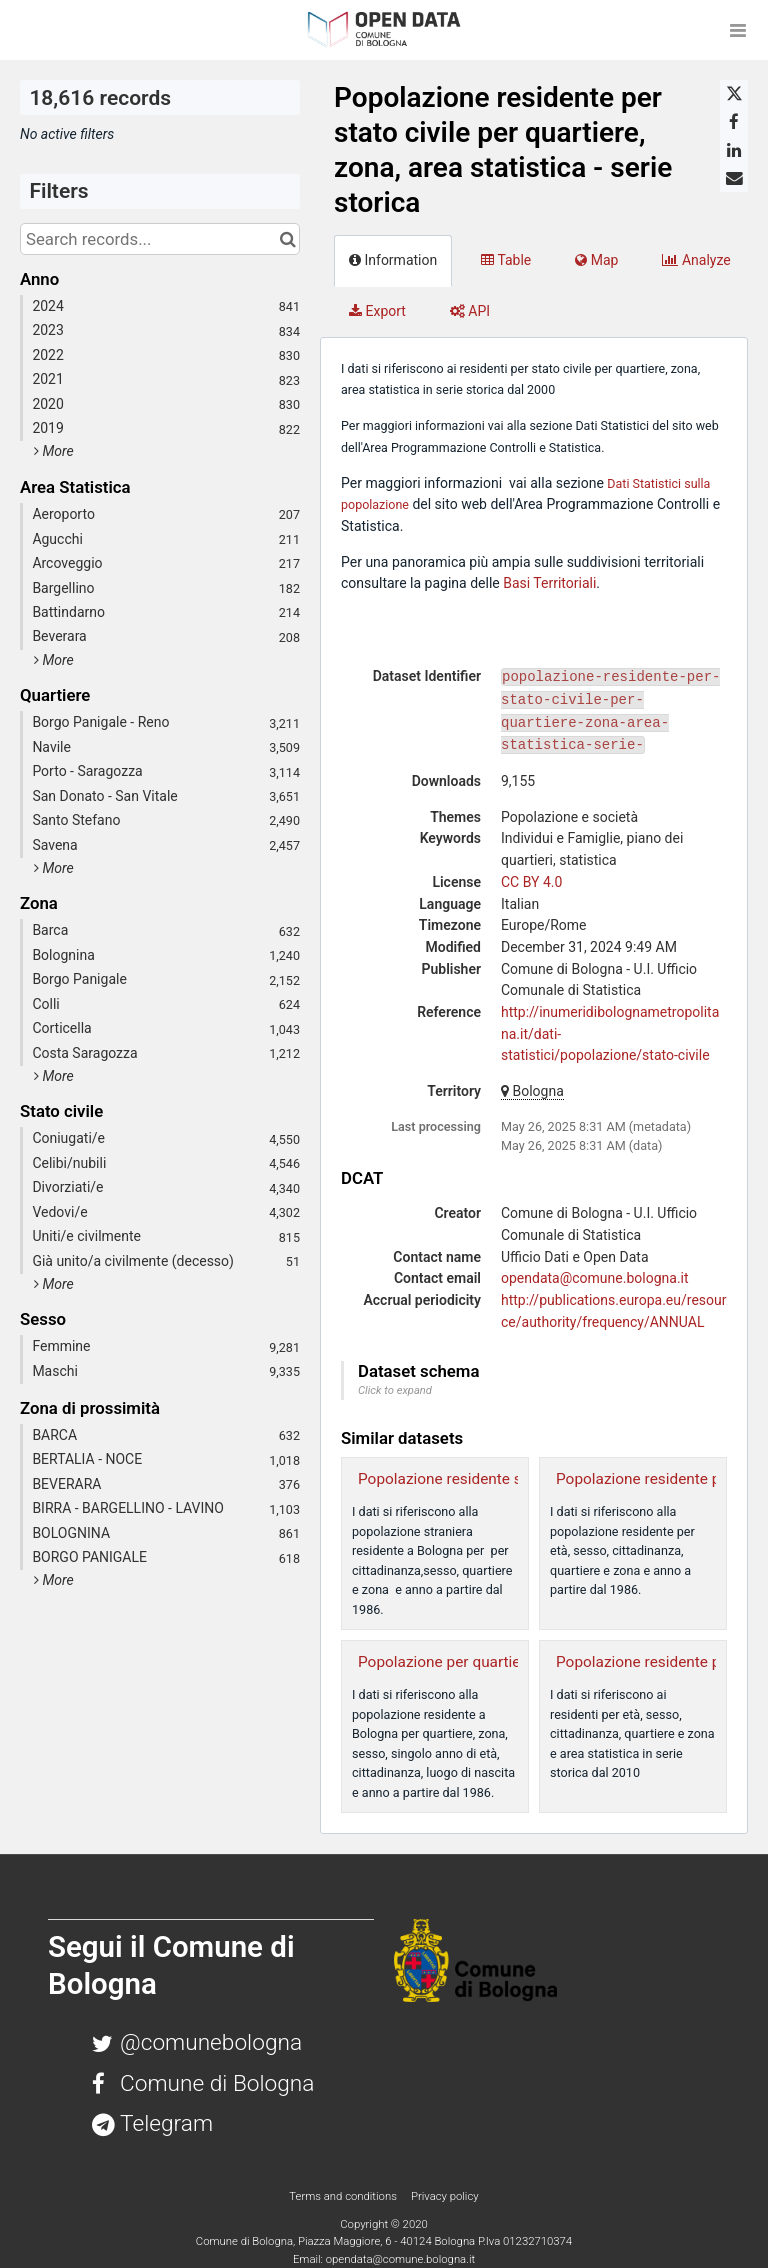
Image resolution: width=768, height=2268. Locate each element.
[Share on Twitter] (734, 94)
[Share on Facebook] (734, 122)
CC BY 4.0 (531, 882)
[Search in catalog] (287, 239)
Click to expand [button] (395, 1390)
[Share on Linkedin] (734, 150)
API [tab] (470, 311)
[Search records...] (160, 239)
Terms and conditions (344, 2196)
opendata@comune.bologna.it (595, 1278)
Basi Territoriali (549, 583)
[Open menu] (738, 30)
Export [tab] (377, 311)
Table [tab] (506, 260)
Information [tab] (393, 260)
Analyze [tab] (696, 260)
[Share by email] (734, 178)
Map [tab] (596, 260)
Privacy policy (445, 2196)
